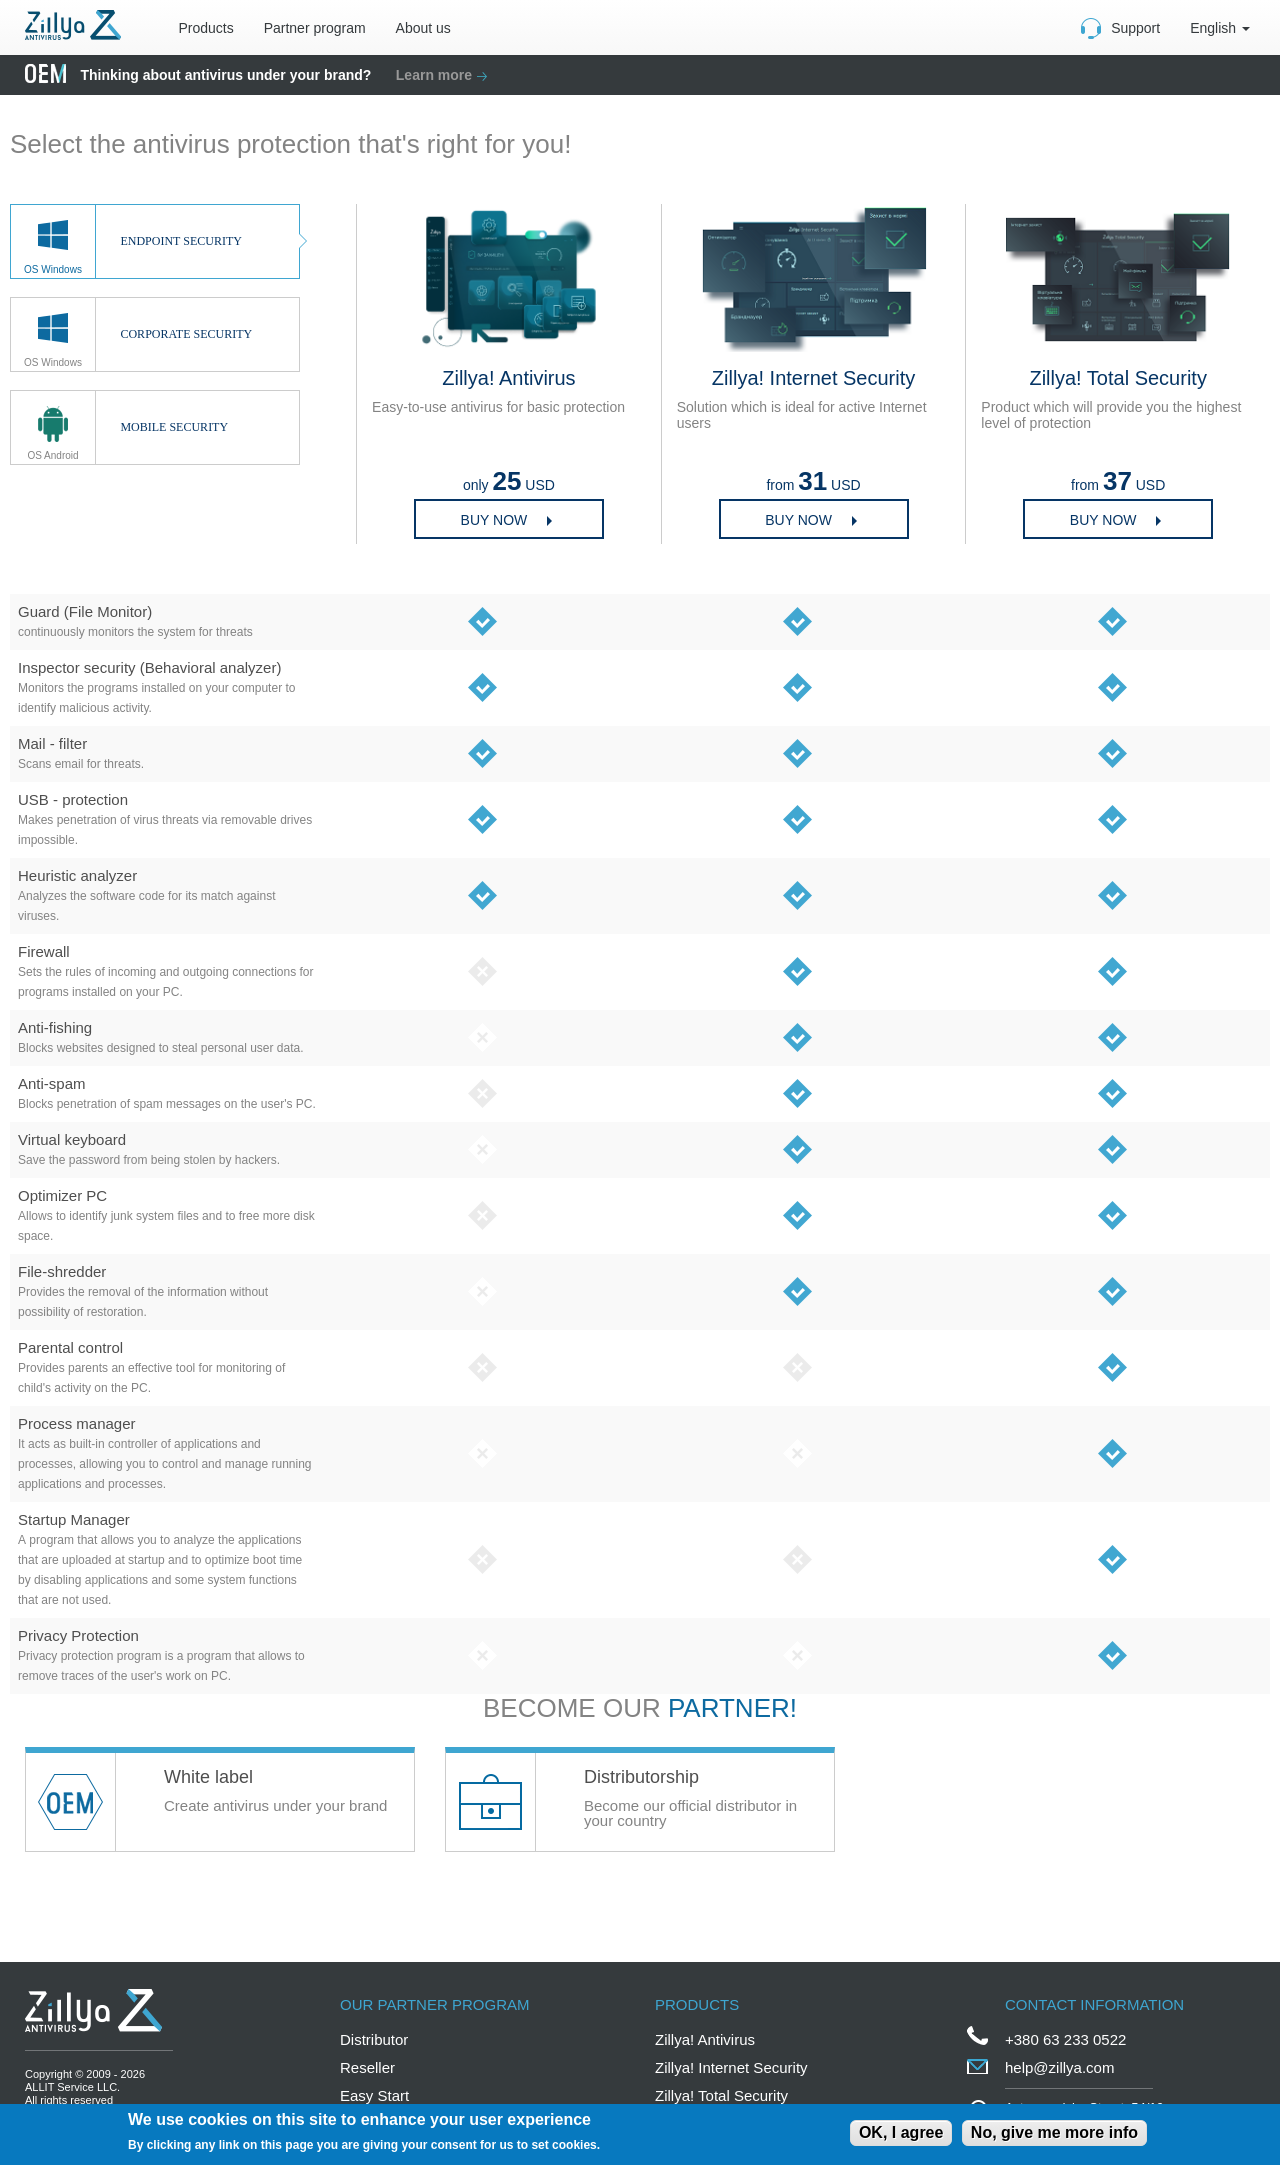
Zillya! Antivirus (705, 2039)
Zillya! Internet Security (731, 2067)
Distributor (374, 2039)
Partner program (315, 28)
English (1220, 28)
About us (423, 28)
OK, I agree (901, 2132)
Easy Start (374, 2095)
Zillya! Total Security (721, 2095)
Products (205, 28)
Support (1135, 28)
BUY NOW (1103, 520)
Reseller (367, 2067)
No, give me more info (1054, 2132)
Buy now (494, 520)
